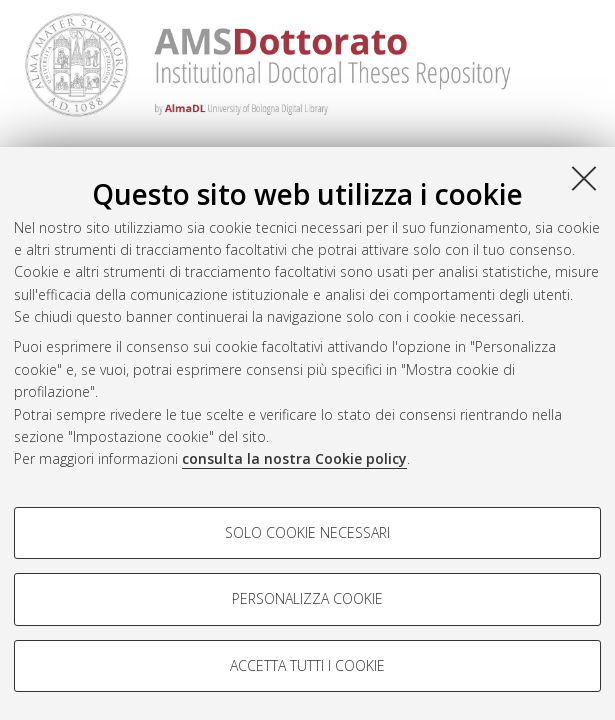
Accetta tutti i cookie (307, 665)
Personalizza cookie (307, 598)
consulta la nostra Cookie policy (294, 458)
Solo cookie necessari (307, 532)
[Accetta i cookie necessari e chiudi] (584, 178)
